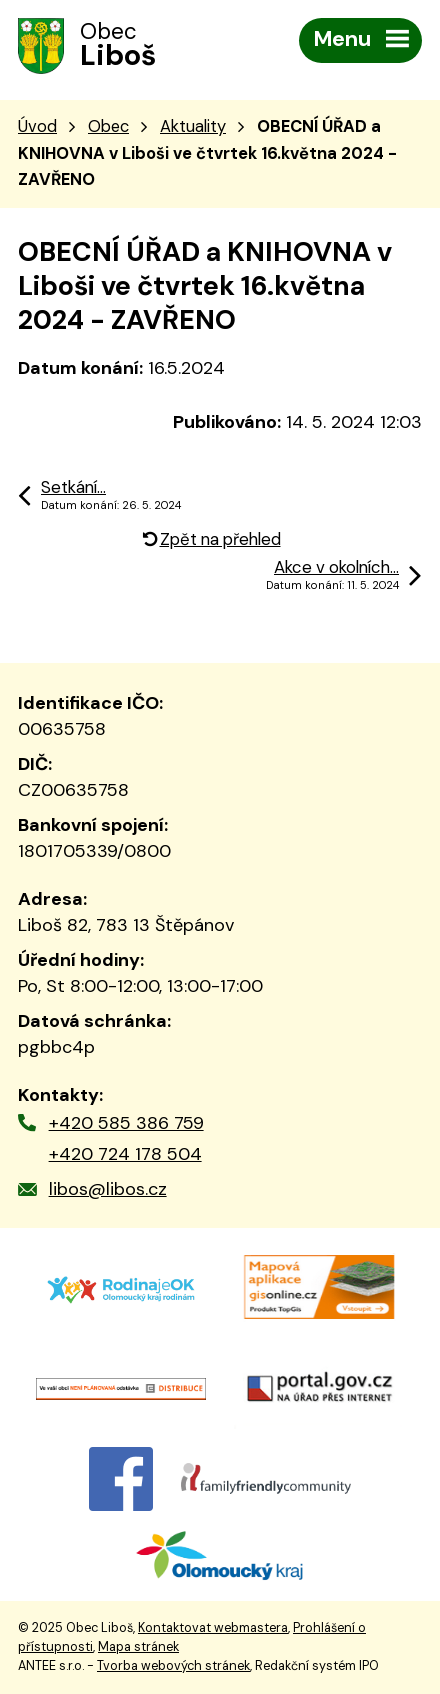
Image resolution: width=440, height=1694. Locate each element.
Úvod (37, 126)
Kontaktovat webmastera (213, 1628)
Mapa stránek (138, 1647)
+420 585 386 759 (126, 1123)
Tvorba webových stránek (173, 1666)
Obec (108, 126)
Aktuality (193, 126)
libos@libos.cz (108, 1189)
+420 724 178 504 (125, 1154)
